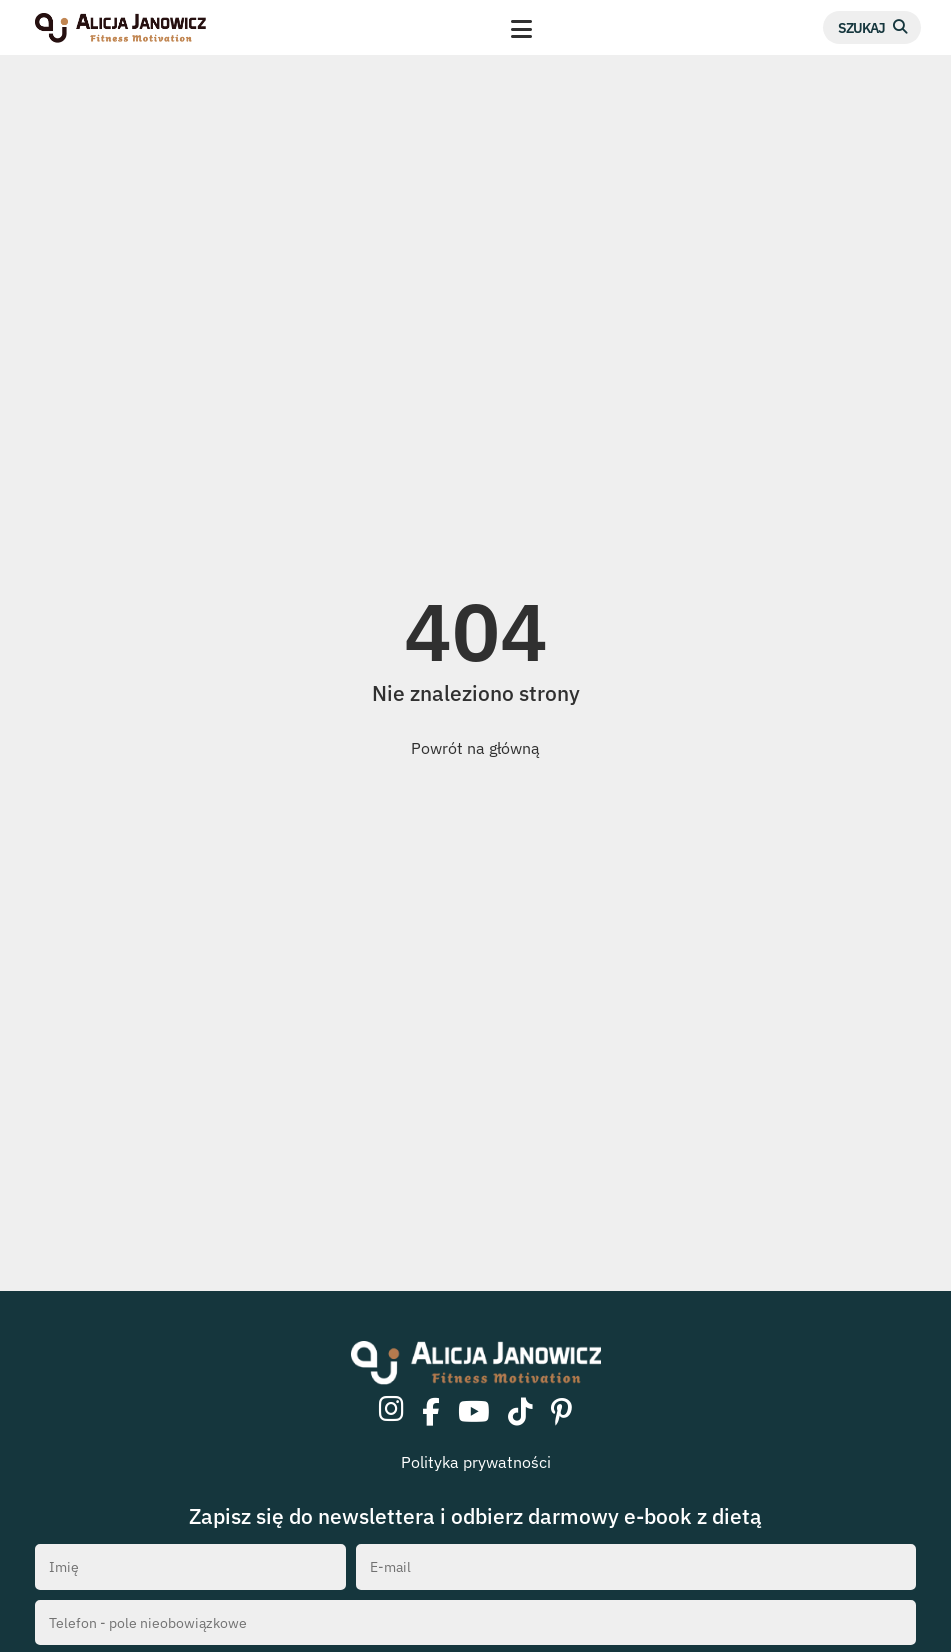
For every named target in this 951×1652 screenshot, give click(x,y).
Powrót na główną (475, 748)
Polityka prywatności (476, 1462)
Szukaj (861, 27)
